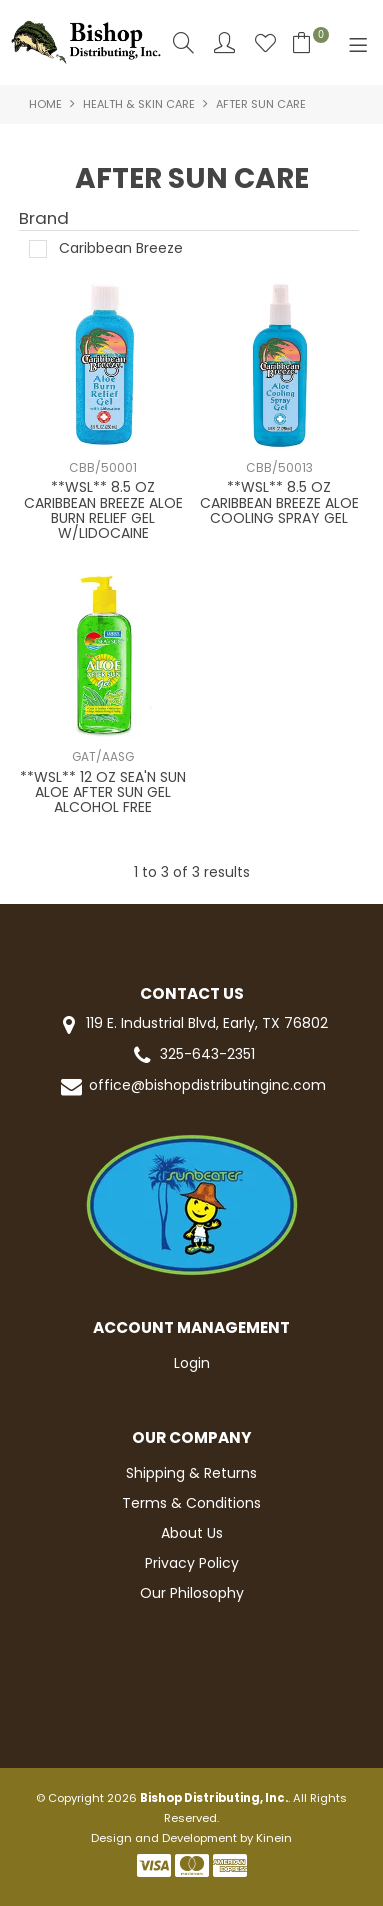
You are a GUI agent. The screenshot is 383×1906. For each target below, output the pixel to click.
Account (224, 42)
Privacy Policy (192, 1563)
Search (183, 42)
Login (192, 1363)
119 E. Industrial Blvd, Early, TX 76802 (191, 1024)
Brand (44, 219)
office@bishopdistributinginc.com (192, 1086)
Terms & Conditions (191, 1503)
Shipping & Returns (191, 1473)
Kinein (274, 1838)
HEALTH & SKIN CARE (139, 104)
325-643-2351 (192, 1055)
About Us (192, 1533)
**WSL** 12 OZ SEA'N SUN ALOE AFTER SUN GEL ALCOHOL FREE (103, 792)
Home (45, 104)
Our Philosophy (192, 1593)
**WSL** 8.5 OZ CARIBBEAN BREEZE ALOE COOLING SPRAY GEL (279, 502)
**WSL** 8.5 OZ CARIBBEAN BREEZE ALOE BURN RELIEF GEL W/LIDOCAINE (103, 510)
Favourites (265, 42)
